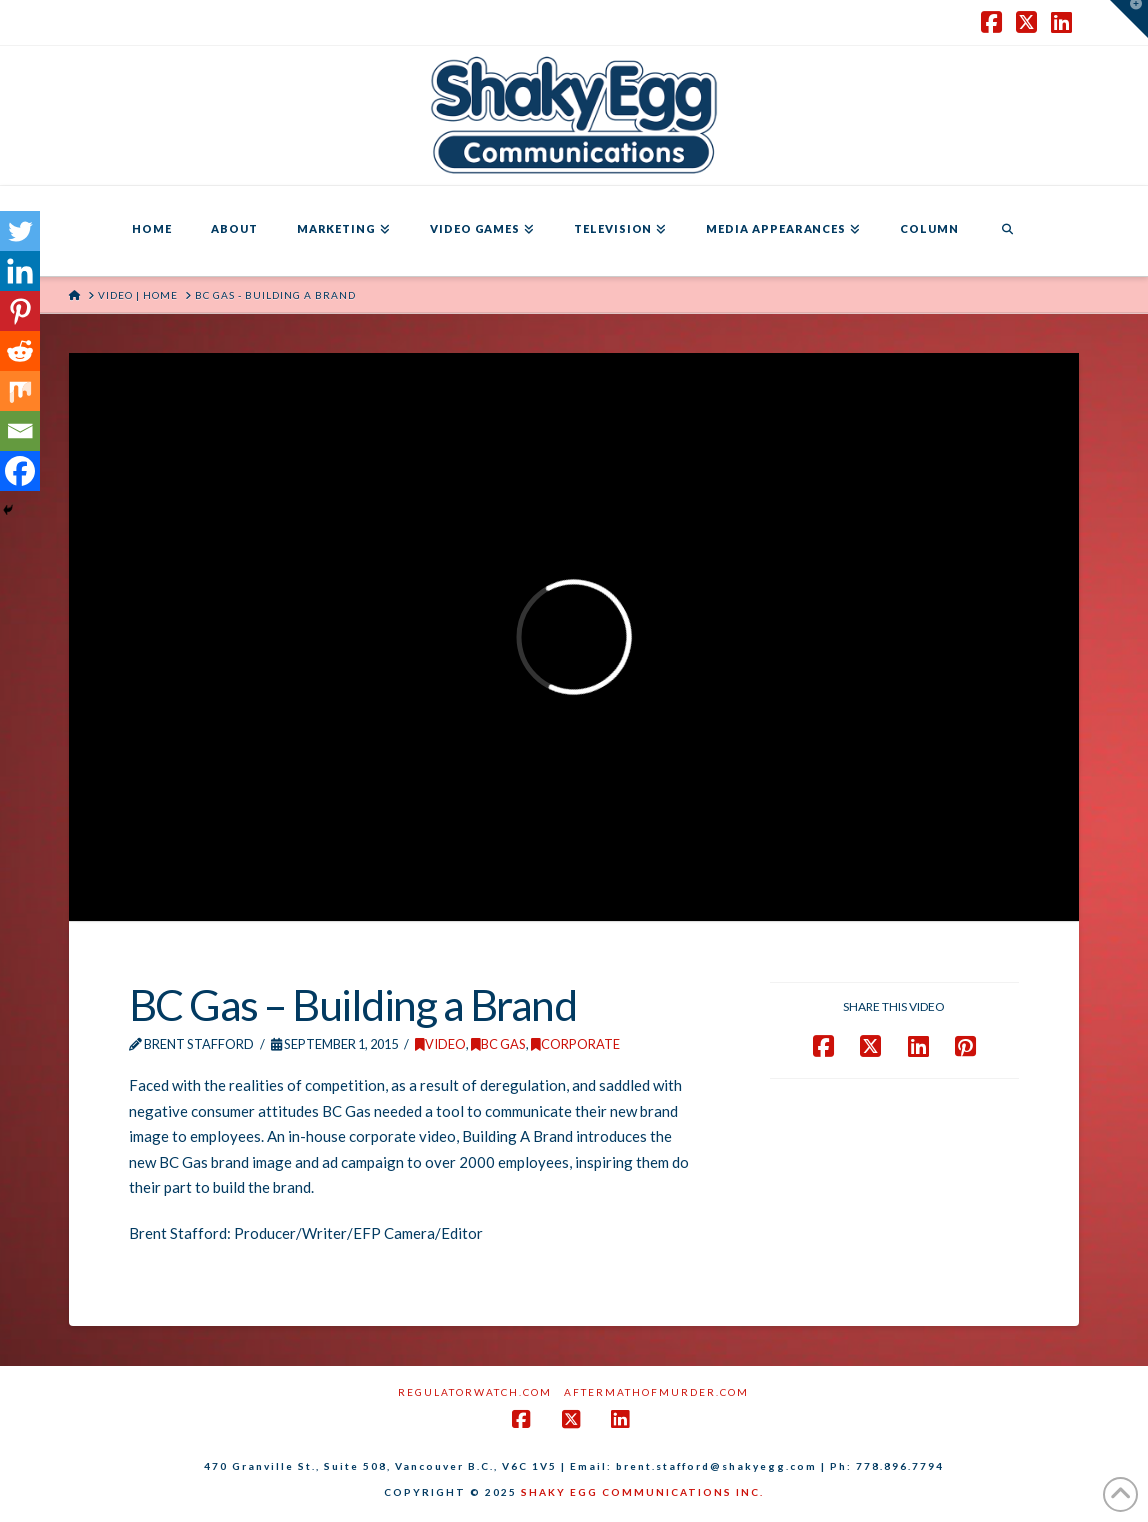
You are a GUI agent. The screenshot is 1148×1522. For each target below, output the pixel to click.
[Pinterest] (20, 311)
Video (440, 1044)
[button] (1129, 19)
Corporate (575, 1044)
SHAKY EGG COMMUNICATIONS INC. (642, 1492)
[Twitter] (20, 231)
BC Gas (498, 1044)
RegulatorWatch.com (475, 1392)
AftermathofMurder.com (656, 1392)
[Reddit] (20, 351)
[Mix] (20, 391)
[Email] (20, 431)
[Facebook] (20, 471)
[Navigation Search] (1007, 231)
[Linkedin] (20, 271)
